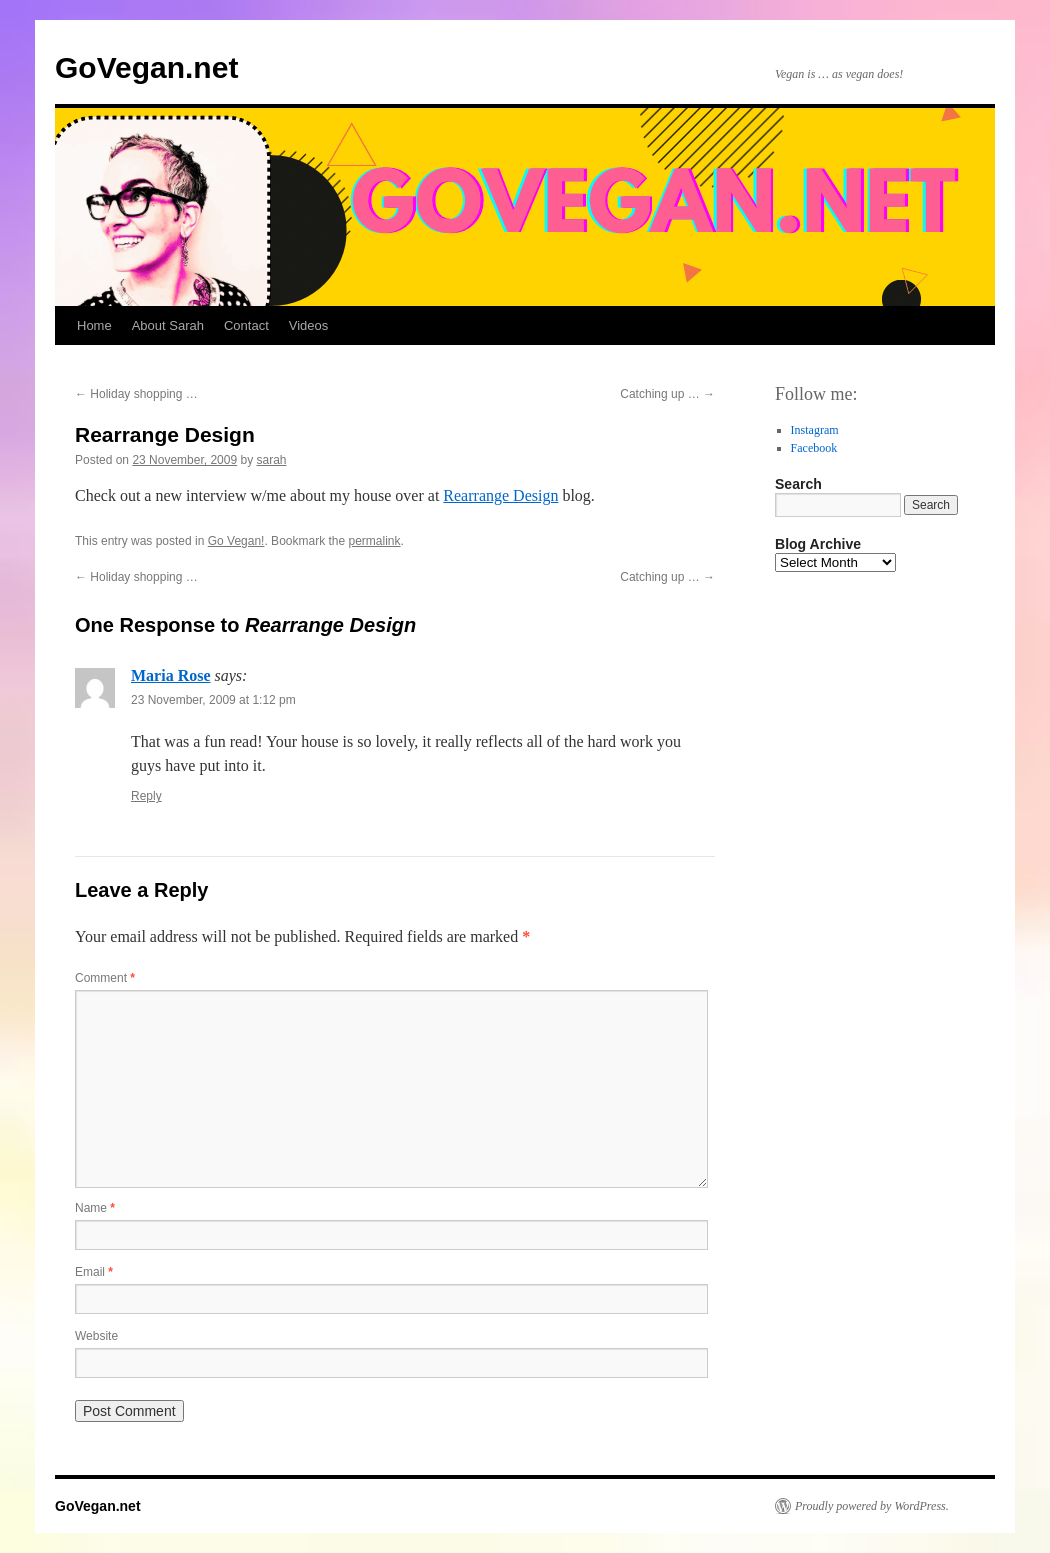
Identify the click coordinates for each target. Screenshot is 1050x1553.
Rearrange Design (500, 495)
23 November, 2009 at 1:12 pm (213, 700)
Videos (309, 325)
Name (95, 1208)
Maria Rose (171, 675)
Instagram (815, 430)
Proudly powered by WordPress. (872, 1506)
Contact (246, 325)
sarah (272, 460)
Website (96, 1336)
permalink (375, 541)
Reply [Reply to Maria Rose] (146, 796)
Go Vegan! (236, 541)
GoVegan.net (146, 67)
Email (94, 1272)
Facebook (814, 448)
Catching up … (667, 394)
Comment (105, 978)
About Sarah (168, 325)
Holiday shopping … (136, 394)
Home (94, 325)
